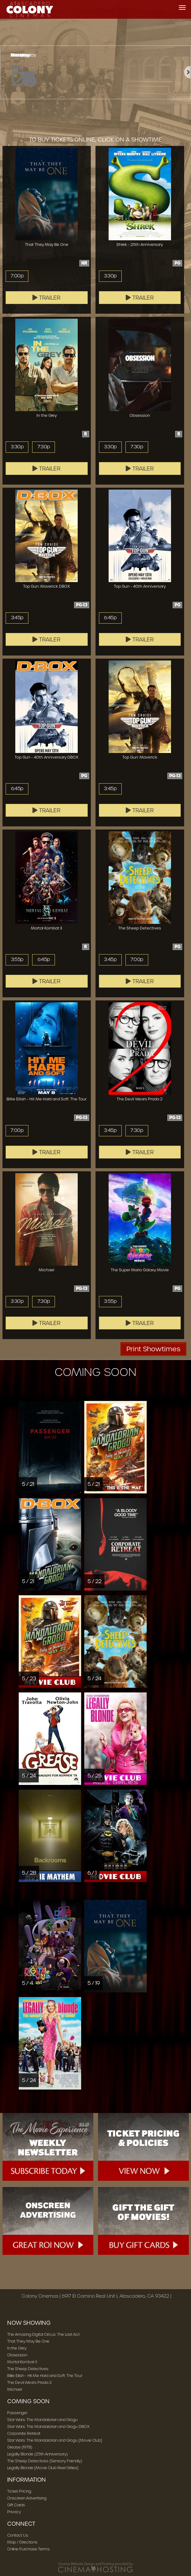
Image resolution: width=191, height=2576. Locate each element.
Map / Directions (22, 2542)
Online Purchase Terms (28, 2549)
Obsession (17, 2355)
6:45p (110, 617)
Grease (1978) (19, 2447)
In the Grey (17, 2348)
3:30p (110, 275)
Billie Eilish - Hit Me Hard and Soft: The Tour (44, 2375)
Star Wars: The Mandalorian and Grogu (42, 2419)
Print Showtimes (153, 1349)
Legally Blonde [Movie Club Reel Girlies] (42, 2467)
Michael (14, 2389)
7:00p (17, 275)
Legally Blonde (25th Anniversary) (37, 2454)
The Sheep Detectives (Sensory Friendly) (44, 2461)
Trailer (46, 298)
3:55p (17, 959)
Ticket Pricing (19, 2491)
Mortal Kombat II (22, 2361)
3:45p (17, 617)
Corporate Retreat (23, 2433)
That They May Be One (28, 2341)
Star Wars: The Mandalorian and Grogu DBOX (48, 2426)
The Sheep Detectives (27, 2368)
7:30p (43, 446)
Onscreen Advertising (27, 2498)
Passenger (17, 2412)
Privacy (14, 2511)
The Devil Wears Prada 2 (29, 2382)
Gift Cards (16, 2505)
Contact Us (17, 2535)
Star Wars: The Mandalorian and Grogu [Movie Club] (54, 2440)
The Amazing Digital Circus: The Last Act (43, 2334)
